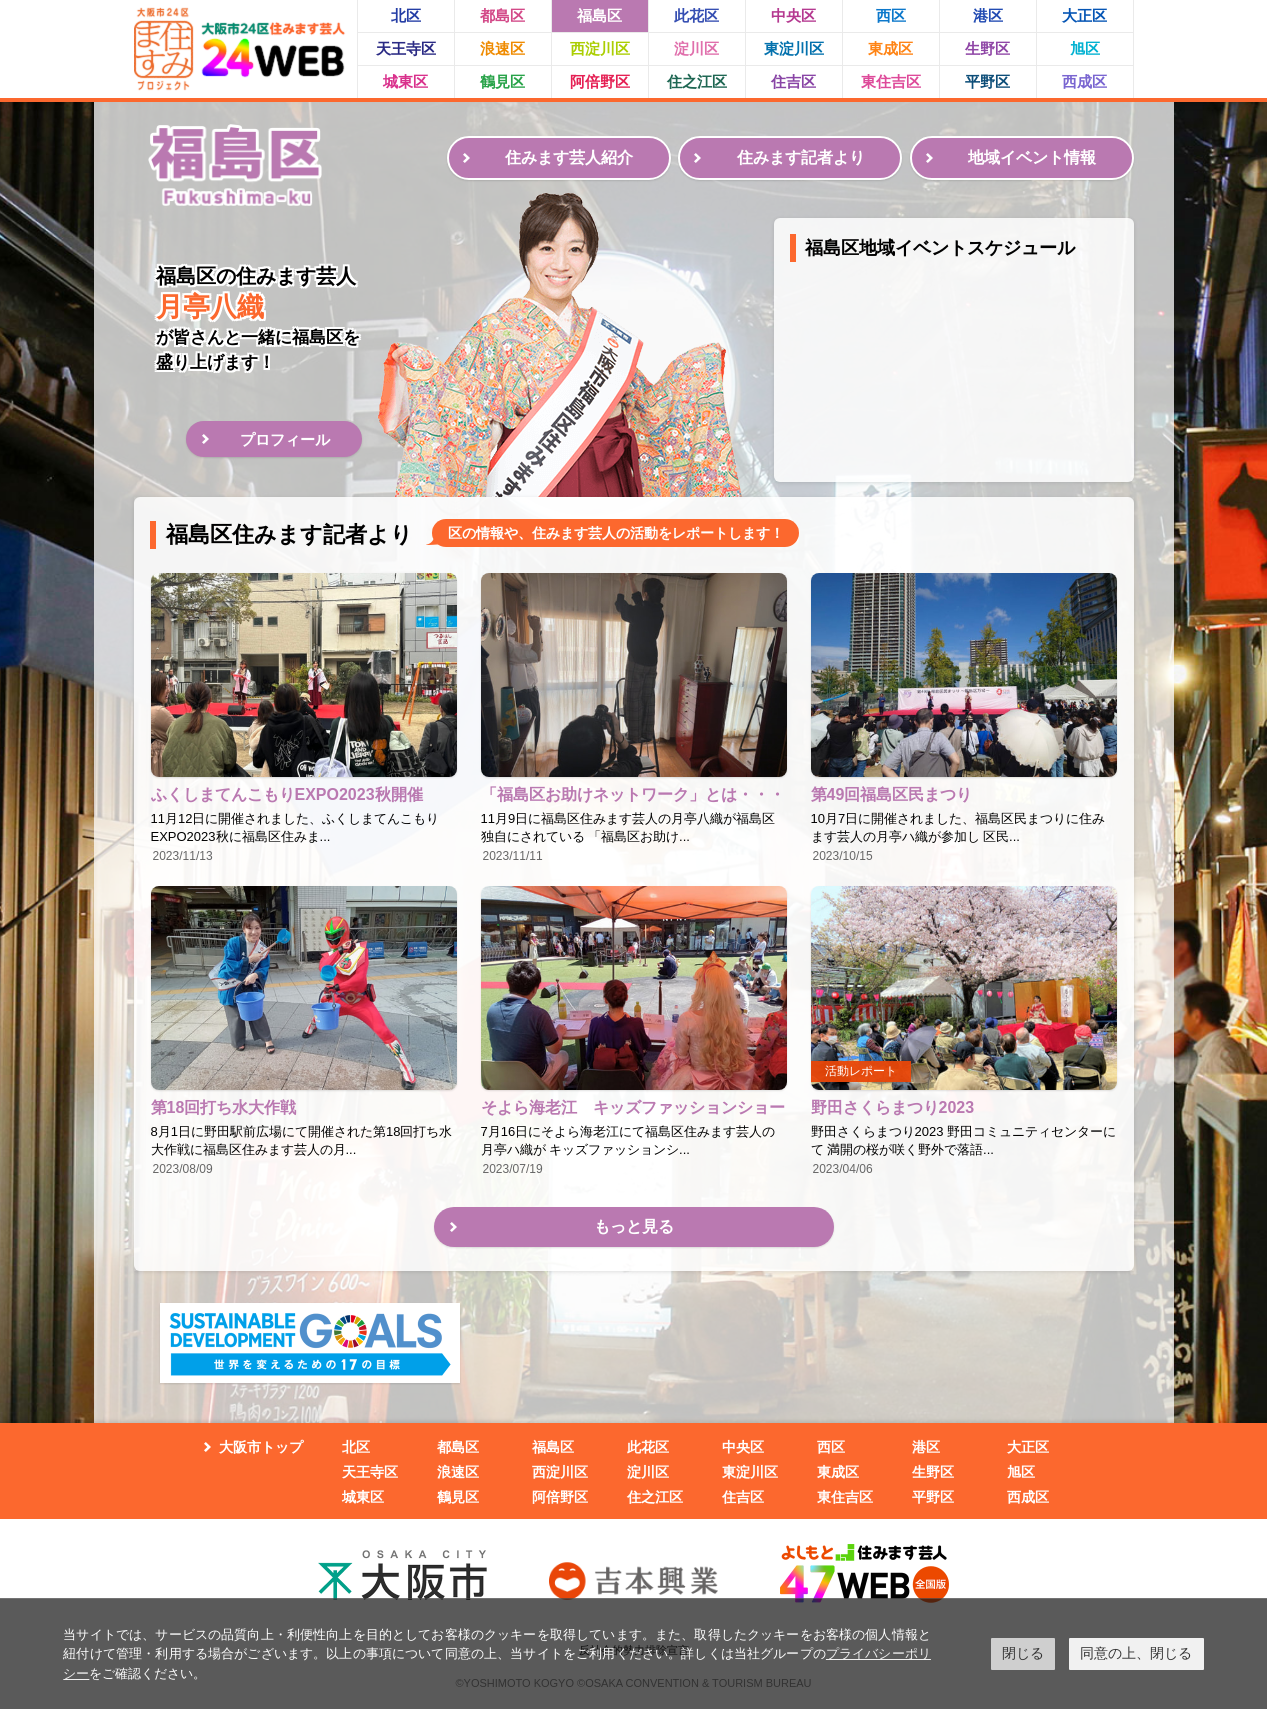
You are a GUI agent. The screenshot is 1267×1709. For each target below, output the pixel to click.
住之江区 (697, 81)
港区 (988, 15)
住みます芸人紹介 (569, 157)
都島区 (502, 15)
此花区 (696, 15)
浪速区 (502, 48)
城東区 (405, 81)
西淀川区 (600, 48)
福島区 (599, 15)
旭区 (1085, 48)
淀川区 (696, 48)
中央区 (793, 15)
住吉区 (793, 81)
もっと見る (634, 1226)
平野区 (987, 81)
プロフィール (285, 439)
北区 (406, 15)
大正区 (1084, 15)
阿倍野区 (600, 81)
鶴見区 (502, 81)
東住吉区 (891, 81)
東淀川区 (794, 48)
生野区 (987, 48)
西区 (891, 15)
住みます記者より (801, 157)
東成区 (890, 48)
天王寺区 (406, 48)
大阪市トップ (261, 1447)
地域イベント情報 (1032, 157)
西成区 (1084, 81)
